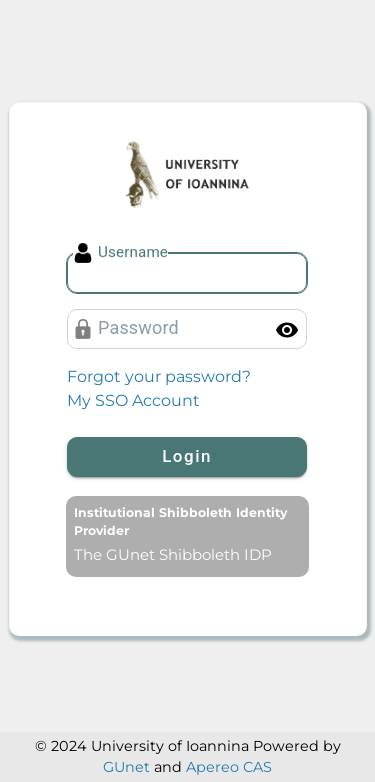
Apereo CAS (229, 767)
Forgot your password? (159, 376)
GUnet (126, 767)
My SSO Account (133, 400)
